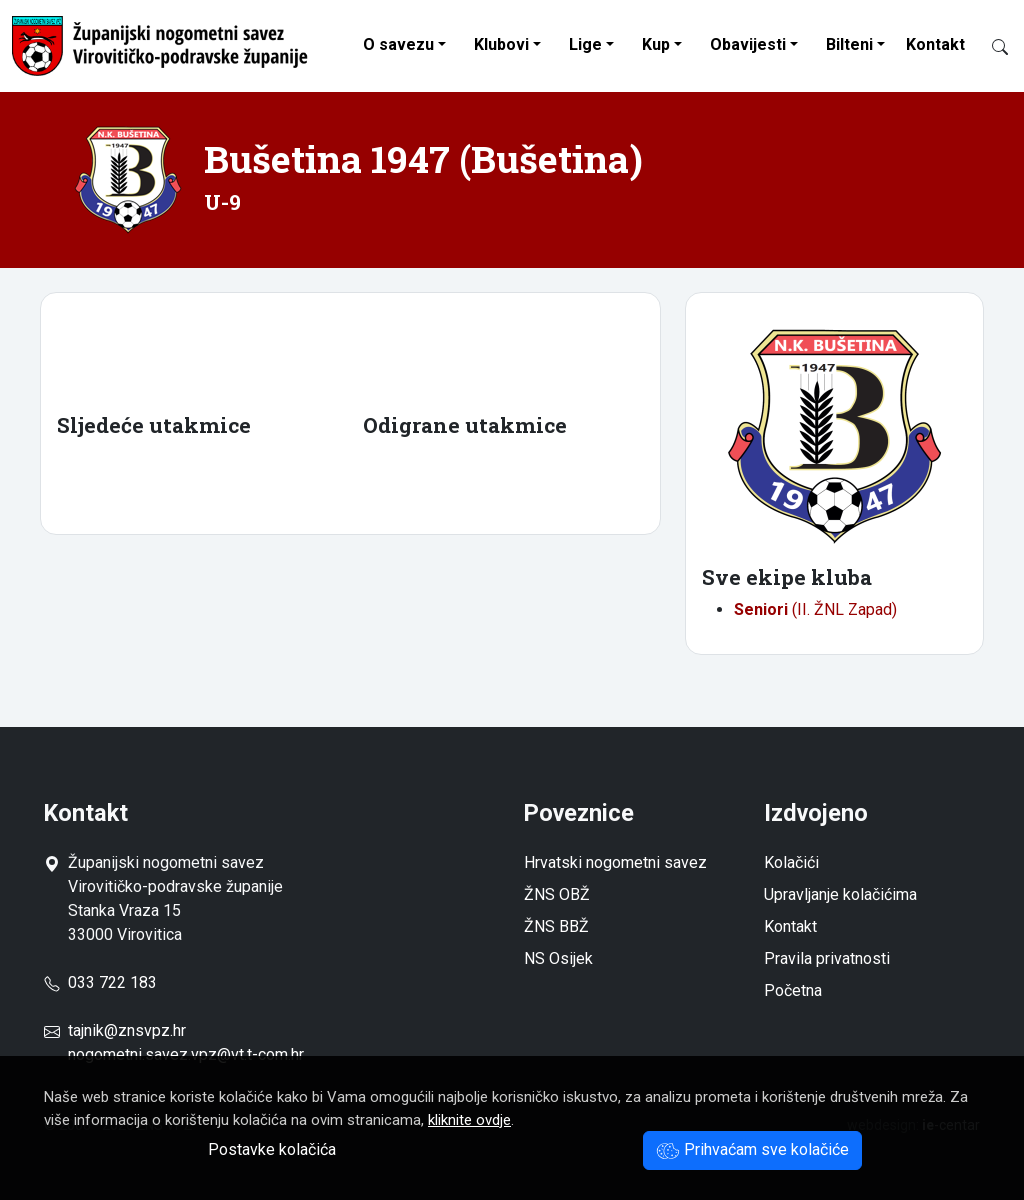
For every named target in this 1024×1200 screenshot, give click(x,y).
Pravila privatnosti (827, 958)
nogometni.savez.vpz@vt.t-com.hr (186, 1054)
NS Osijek (558, 958)
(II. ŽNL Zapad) (815, 609)
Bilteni (849, 44)
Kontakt (935, 44)
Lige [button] (585, 44)
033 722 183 (100, 982)
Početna (793, 990)
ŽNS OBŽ (557, 894)
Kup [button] (656, 44)
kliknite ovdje (469, 1120)
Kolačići (791, 862)
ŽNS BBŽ (556, 926)
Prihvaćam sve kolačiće (752, 1149)
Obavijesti (748, 44)
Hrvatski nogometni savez (615, 862)
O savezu (398, 44)
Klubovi (501, 44)
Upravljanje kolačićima (840, 894)
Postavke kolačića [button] (272, 1149)
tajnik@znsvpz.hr (127, 1030)
